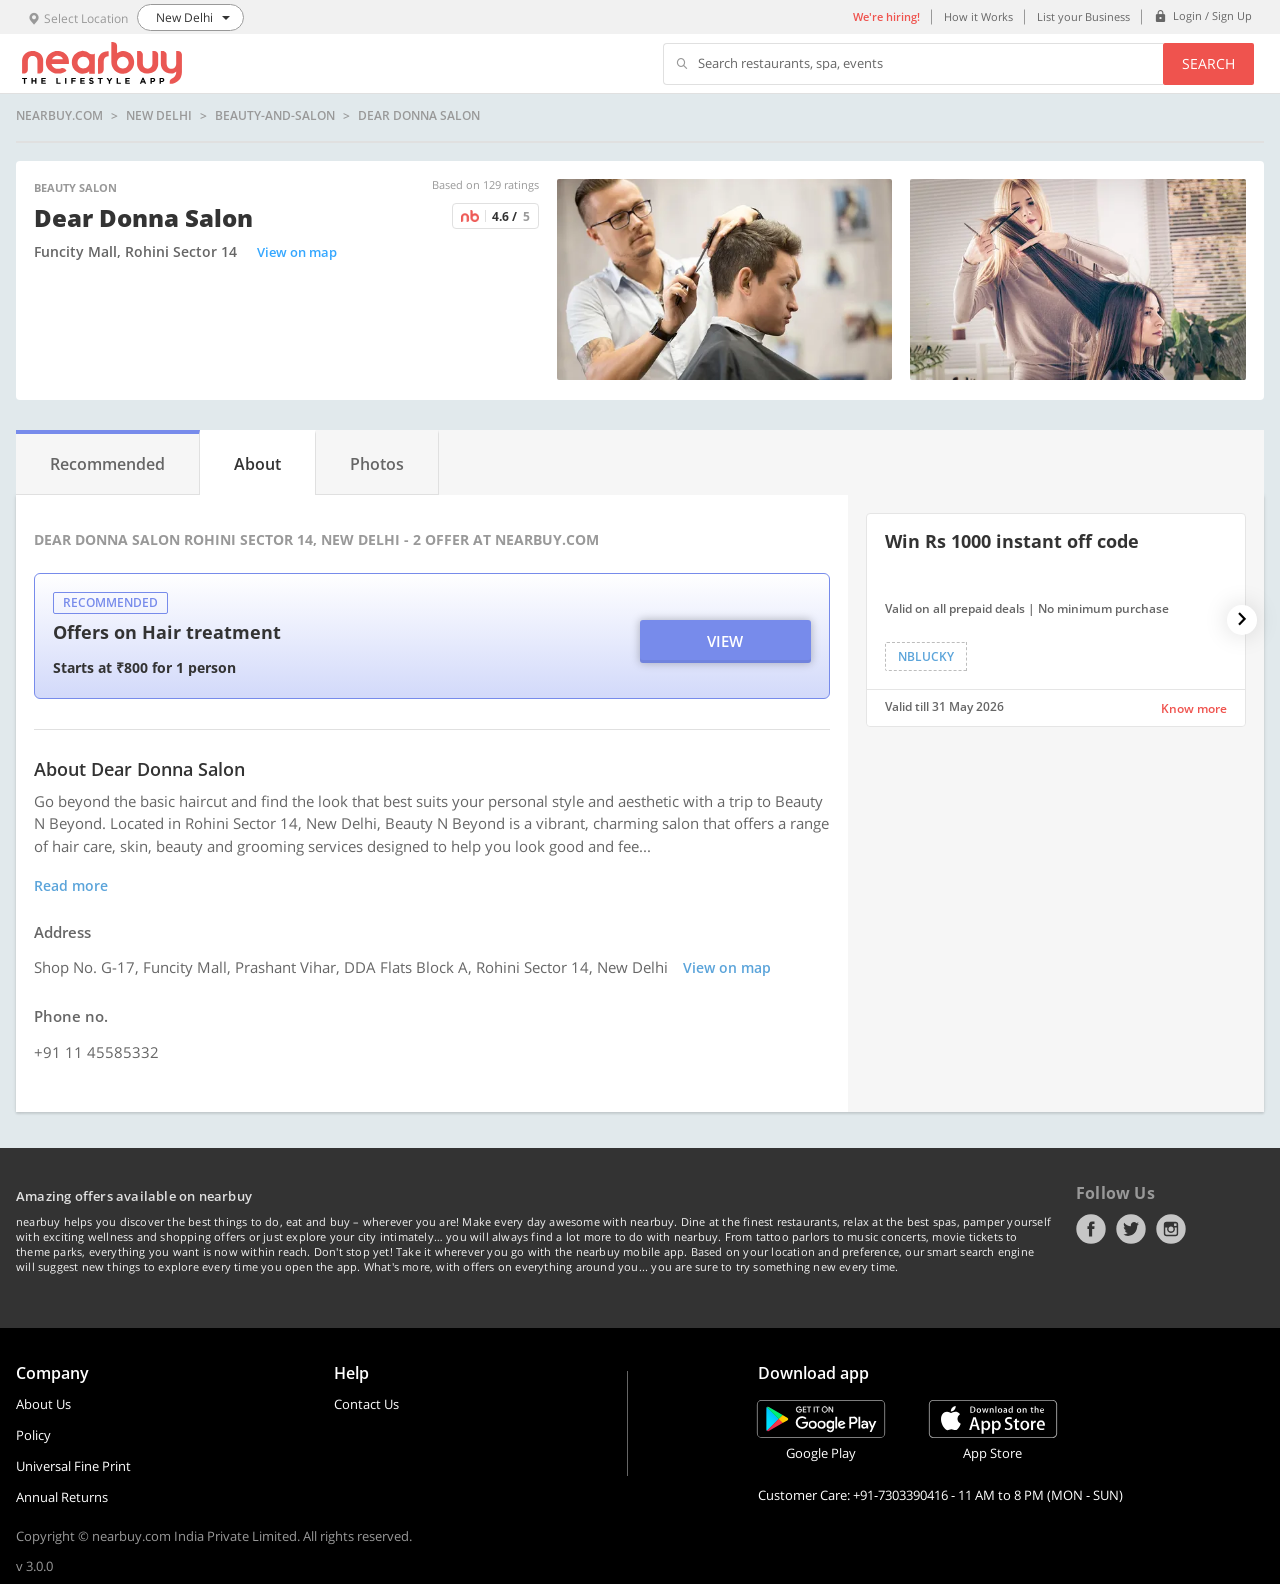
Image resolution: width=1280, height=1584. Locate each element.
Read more (71, 885)
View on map (297, 252)
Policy (33, 1435)
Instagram (1171, 1229)
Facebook (1091, 1229)
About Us (43, 1404)
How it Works (978, 16)
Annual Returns (62, 1497)
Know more (1194, 708)
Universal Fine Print (73, 1466)
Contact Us (366, 1404)
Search (1208, 63)
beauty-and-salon (275, 116)
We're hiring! (886, 16)
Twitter (1131, 1229)
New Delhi (159, 116)
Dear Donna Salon (419, 116)
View (725, 641)
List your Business (1083, 16)
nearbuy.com (59, 116)
